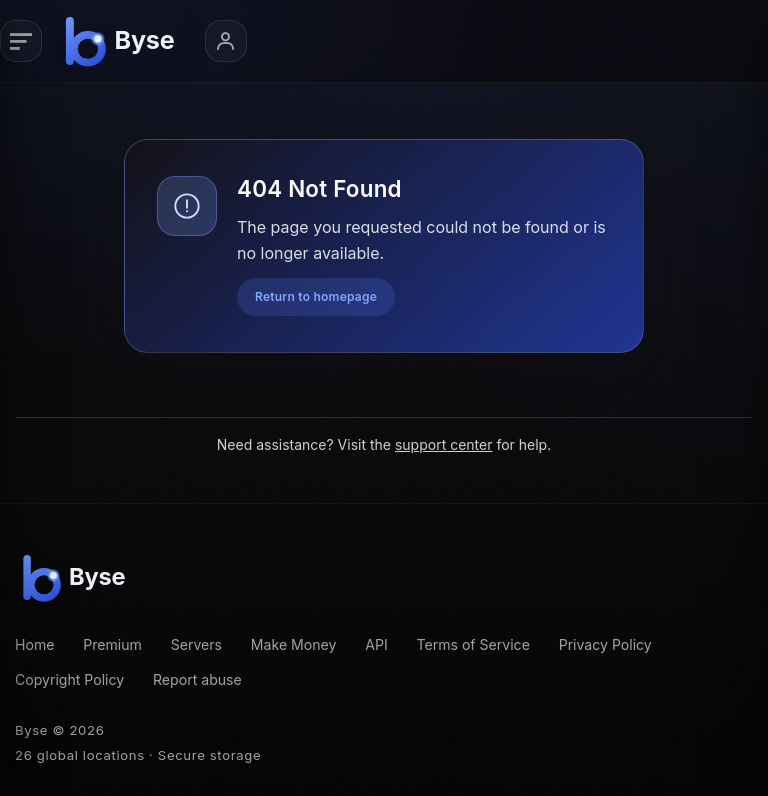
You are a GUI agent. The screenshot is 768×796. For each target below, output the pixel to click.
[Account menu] (226, 41)
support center (444, 444)
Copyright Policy (69, 679)
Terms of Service (472, 644)
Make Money (294, 644)
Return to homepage (316, 296)
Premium (112, 644)
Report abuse (197, 679)
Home (34, 644)
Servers (196, 644)
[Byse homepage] (123, 41)
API (376, 644)
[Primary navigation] (21, 41)
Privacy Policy (605, 644)
